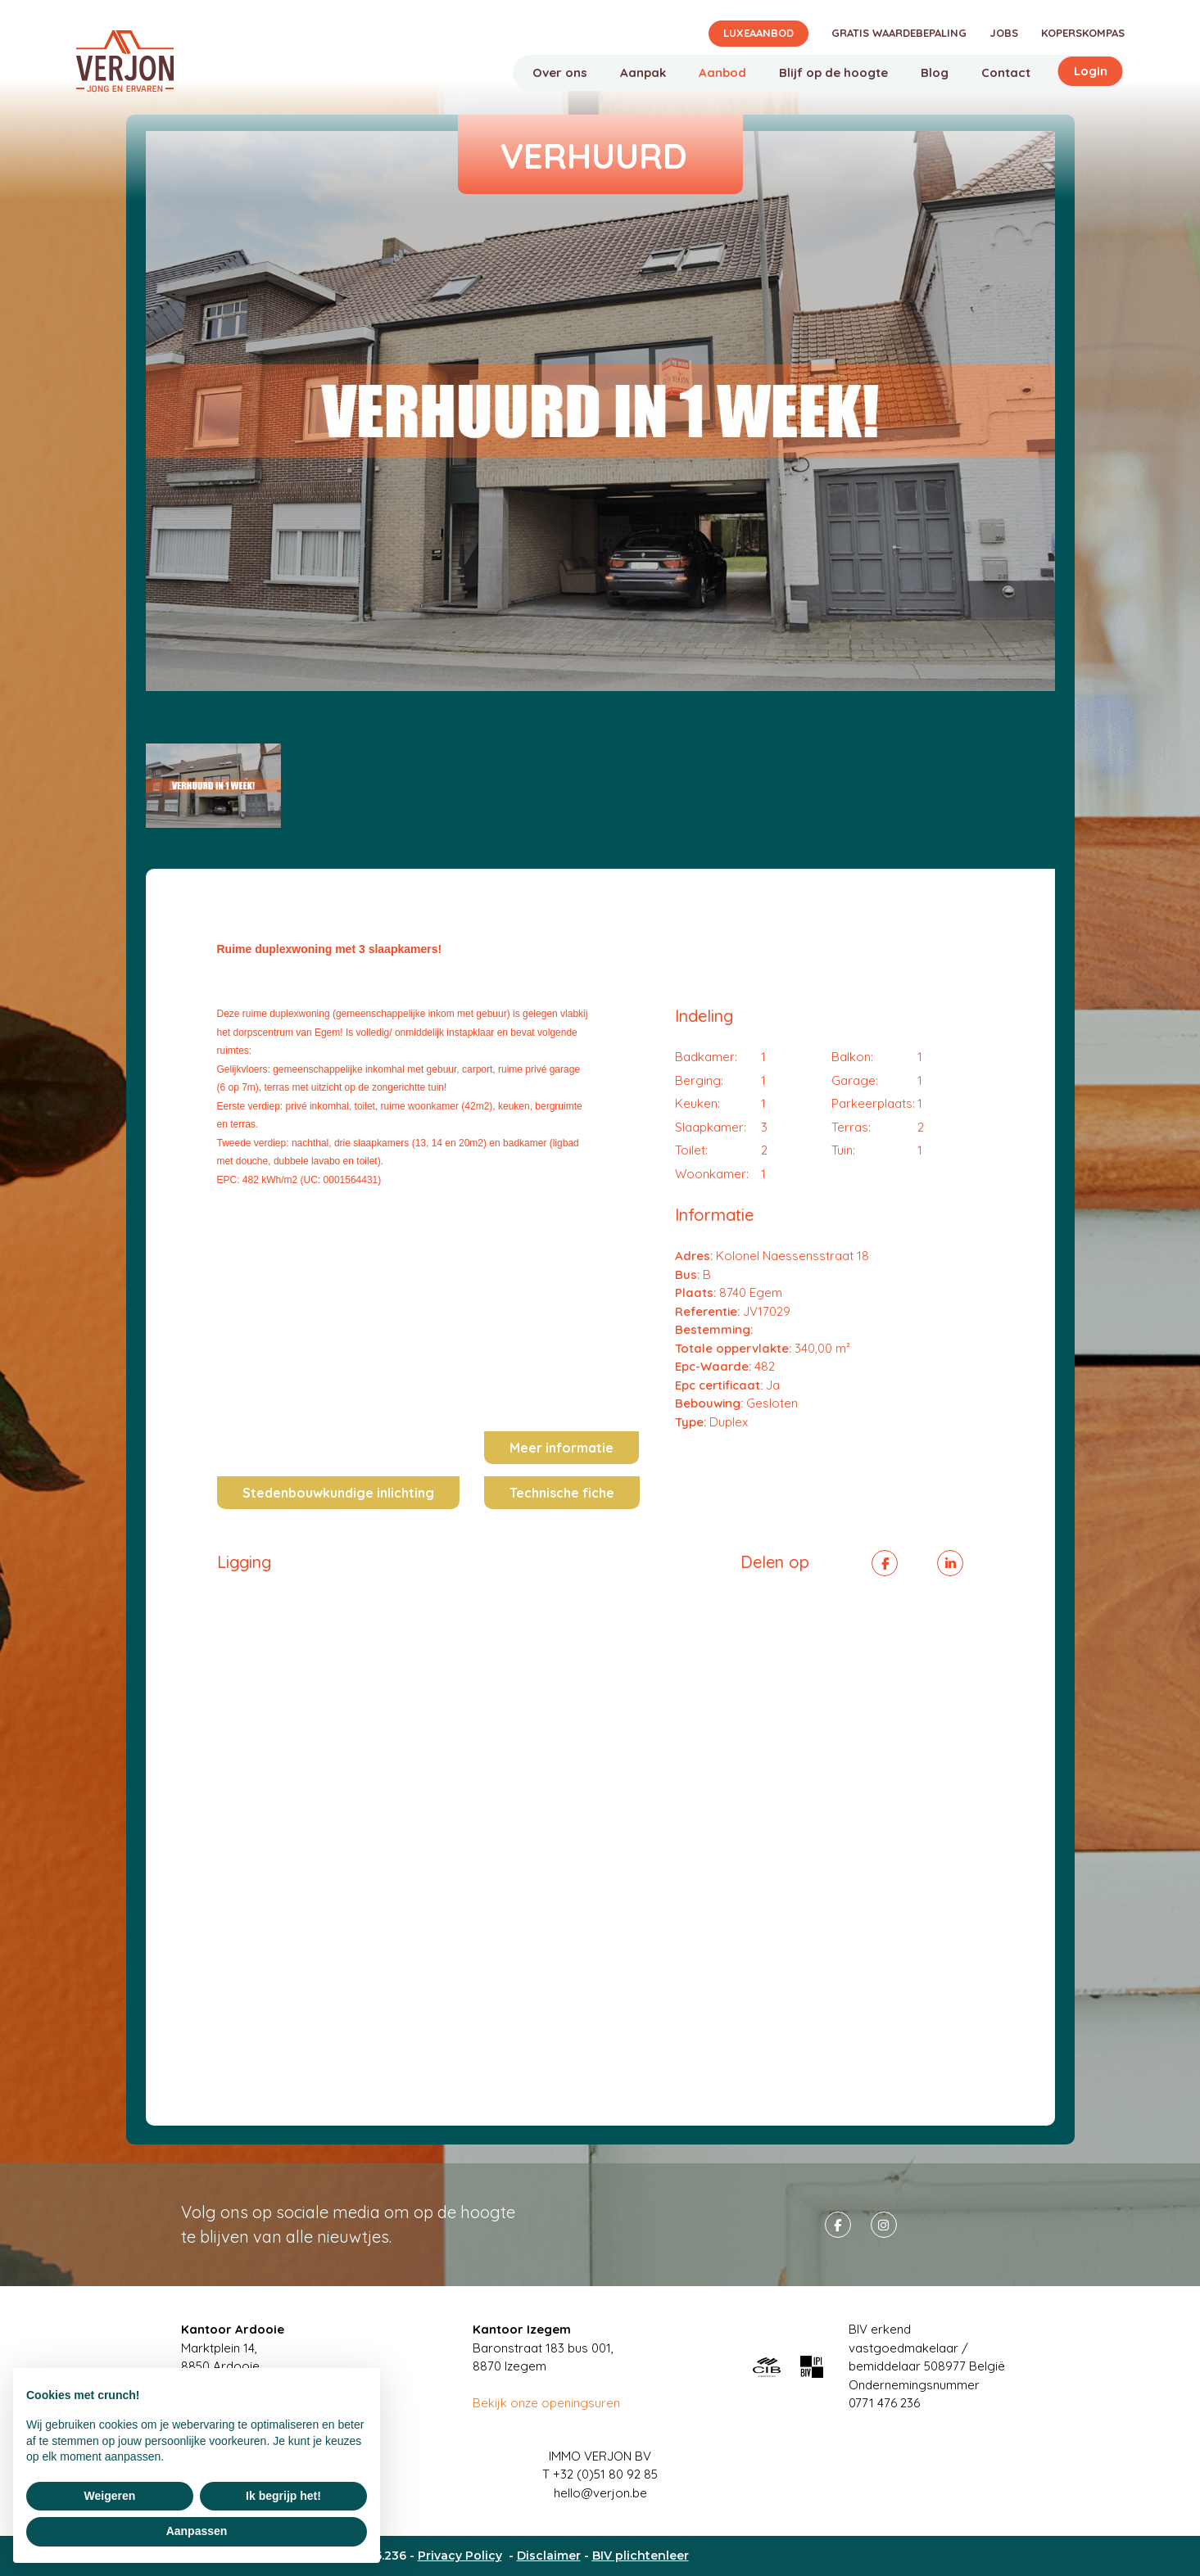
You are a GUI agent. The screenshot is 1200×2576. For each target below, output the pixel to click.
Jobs (1003, 32)
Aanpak (643, 72)
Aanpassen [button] (197, 2531)
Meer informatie (561, 1447)
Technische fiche (561, 1493)
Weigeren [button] (110, 2495)
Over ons (559, 72)
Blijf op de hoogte (833, 72)
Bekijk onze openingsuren (546, 2403)
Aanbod (722, 72)
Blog (935, 72)
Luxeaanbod (758, 32)
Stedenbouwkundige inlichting (338, 1493)
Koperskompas (1083, 32)
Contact (1005, 72)
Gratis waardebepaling (899, 32)
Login (1090, 71)
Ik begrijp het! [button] (283, 2495)
